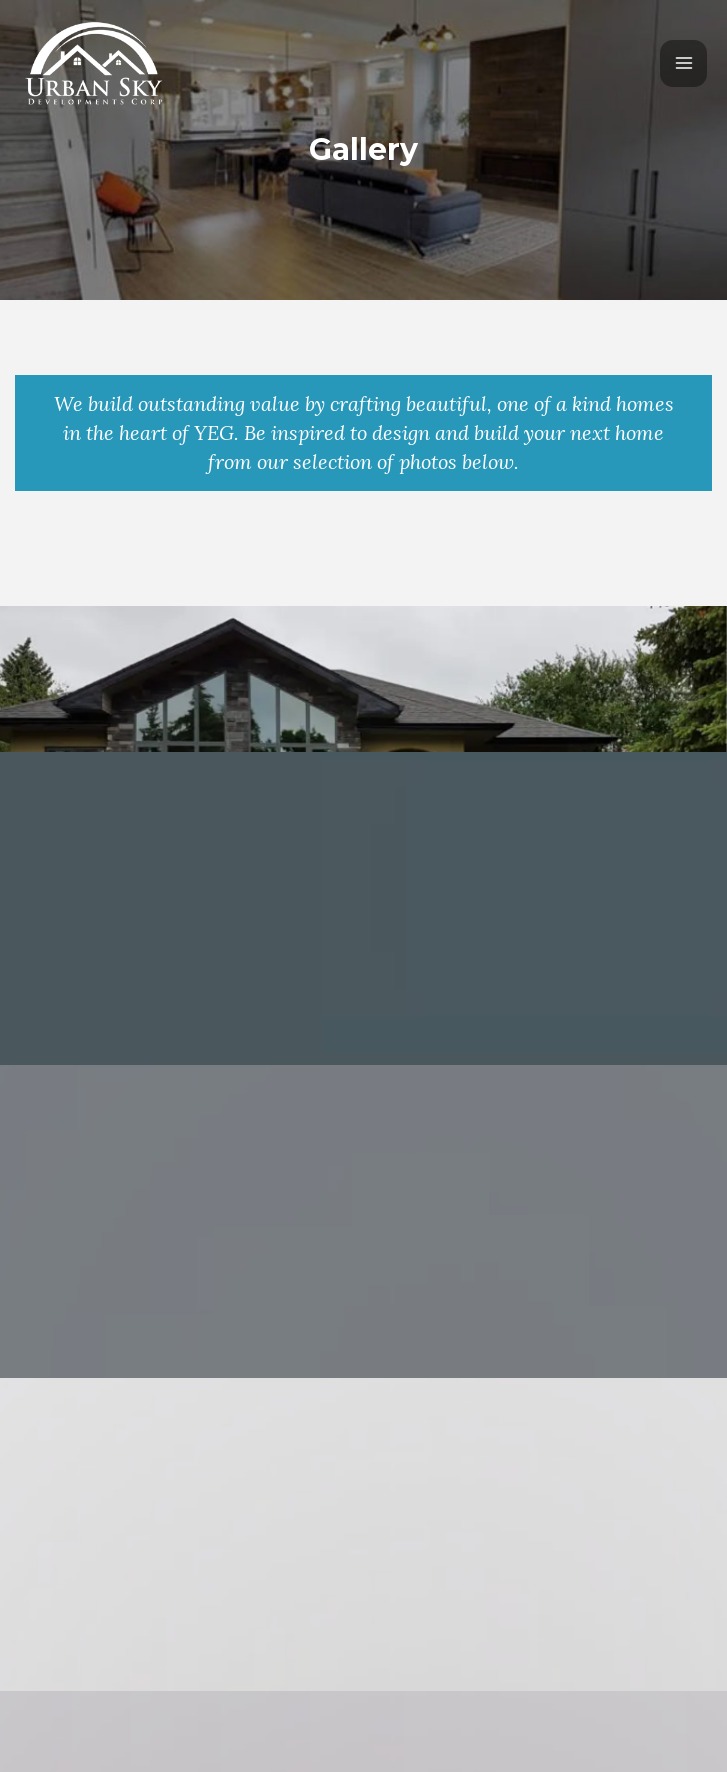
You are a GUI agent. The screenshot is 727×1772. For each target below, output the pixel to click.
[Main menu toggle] (683, 63)
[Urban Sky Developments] (95, 63)
